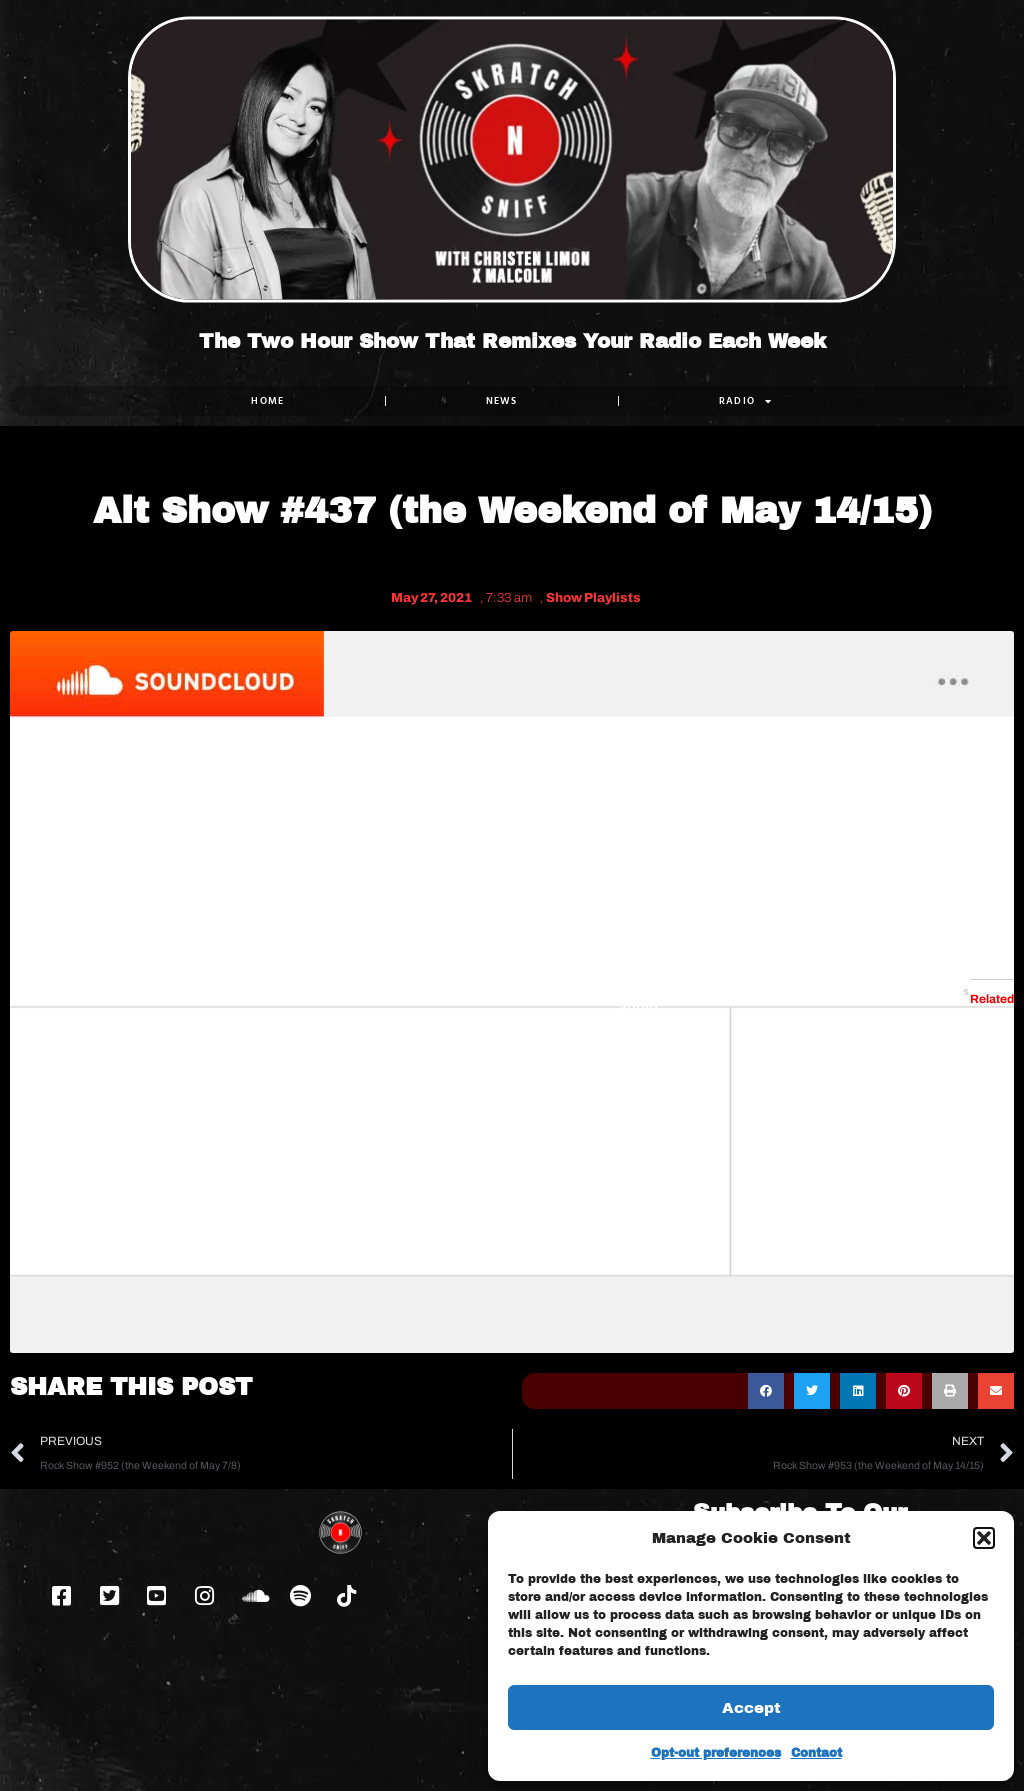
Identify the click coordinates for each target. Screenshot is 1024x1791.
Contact (816, 1753)
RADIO (746, 401)
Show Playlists (593, 598)
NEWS (502, 400)
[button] (984, 1538)
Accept (751, 1708)
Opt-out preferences (716, 1753)
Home (267, 400)
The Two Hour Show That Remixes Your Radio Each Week (512, 341)
